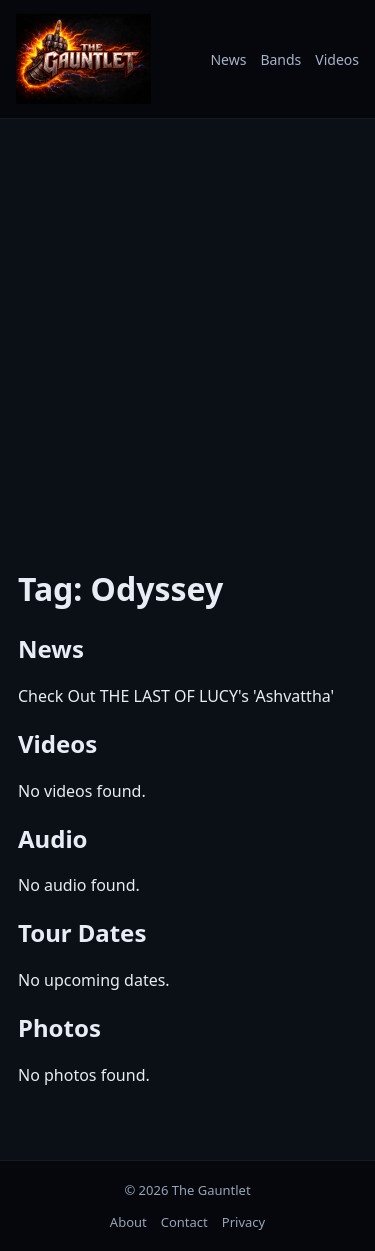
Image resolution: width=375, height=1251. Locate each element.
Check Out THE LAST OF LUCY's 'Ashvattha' (176, 696)
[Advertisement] (187, 330)
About (128, 1222)
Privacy (243, 1222)
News (228, 59)
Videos (337, 59)
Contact (184, 1222)
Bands (280, 59)
